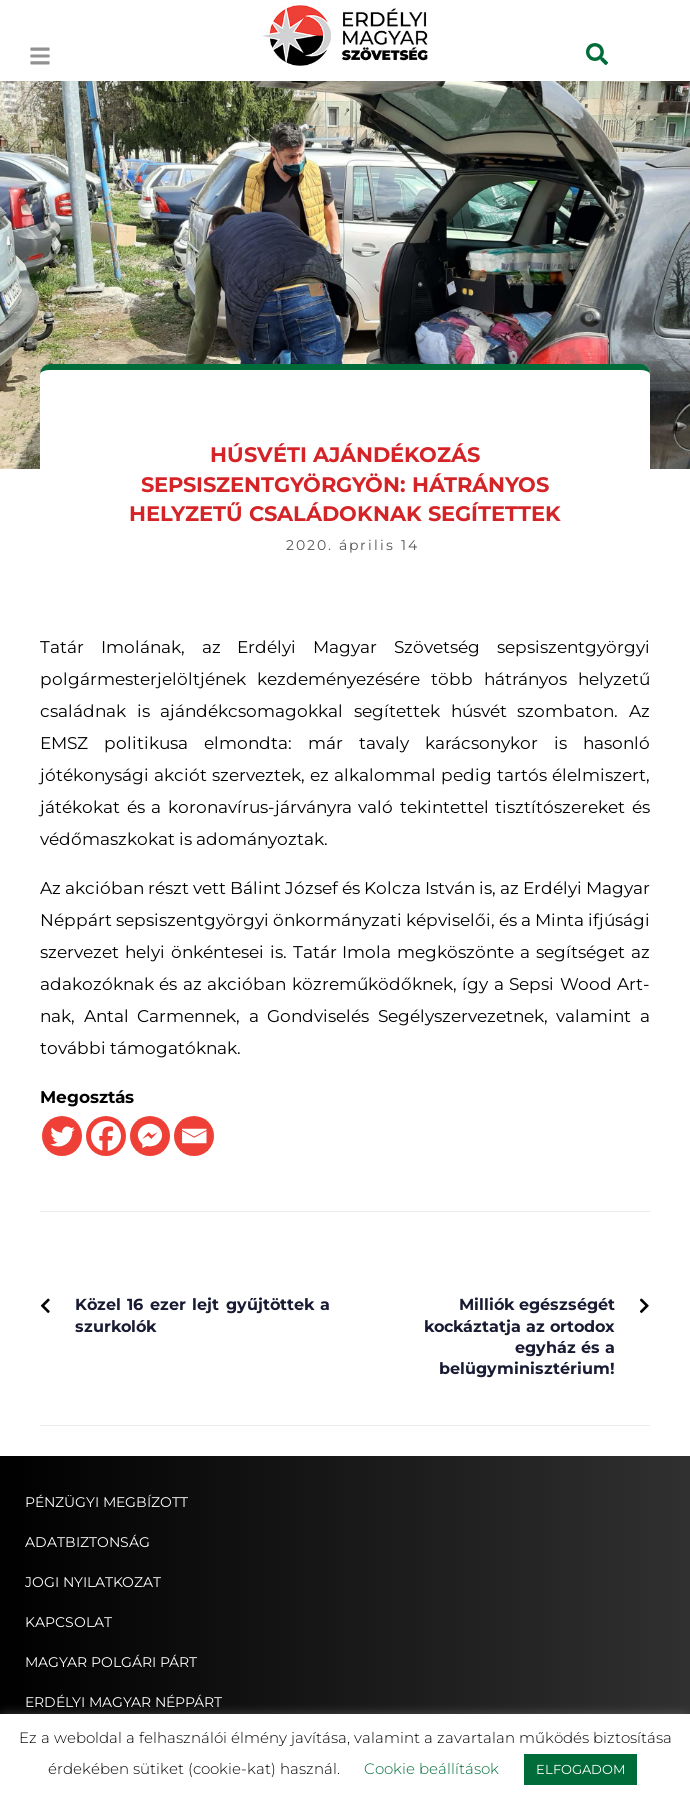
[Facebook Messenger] (150, 1136)
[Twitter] (62, 1136)
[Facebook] (106, 1136)
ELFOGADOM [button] (580, 1769)
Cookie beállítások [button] (431, 1768)
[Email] (194, 1136)
